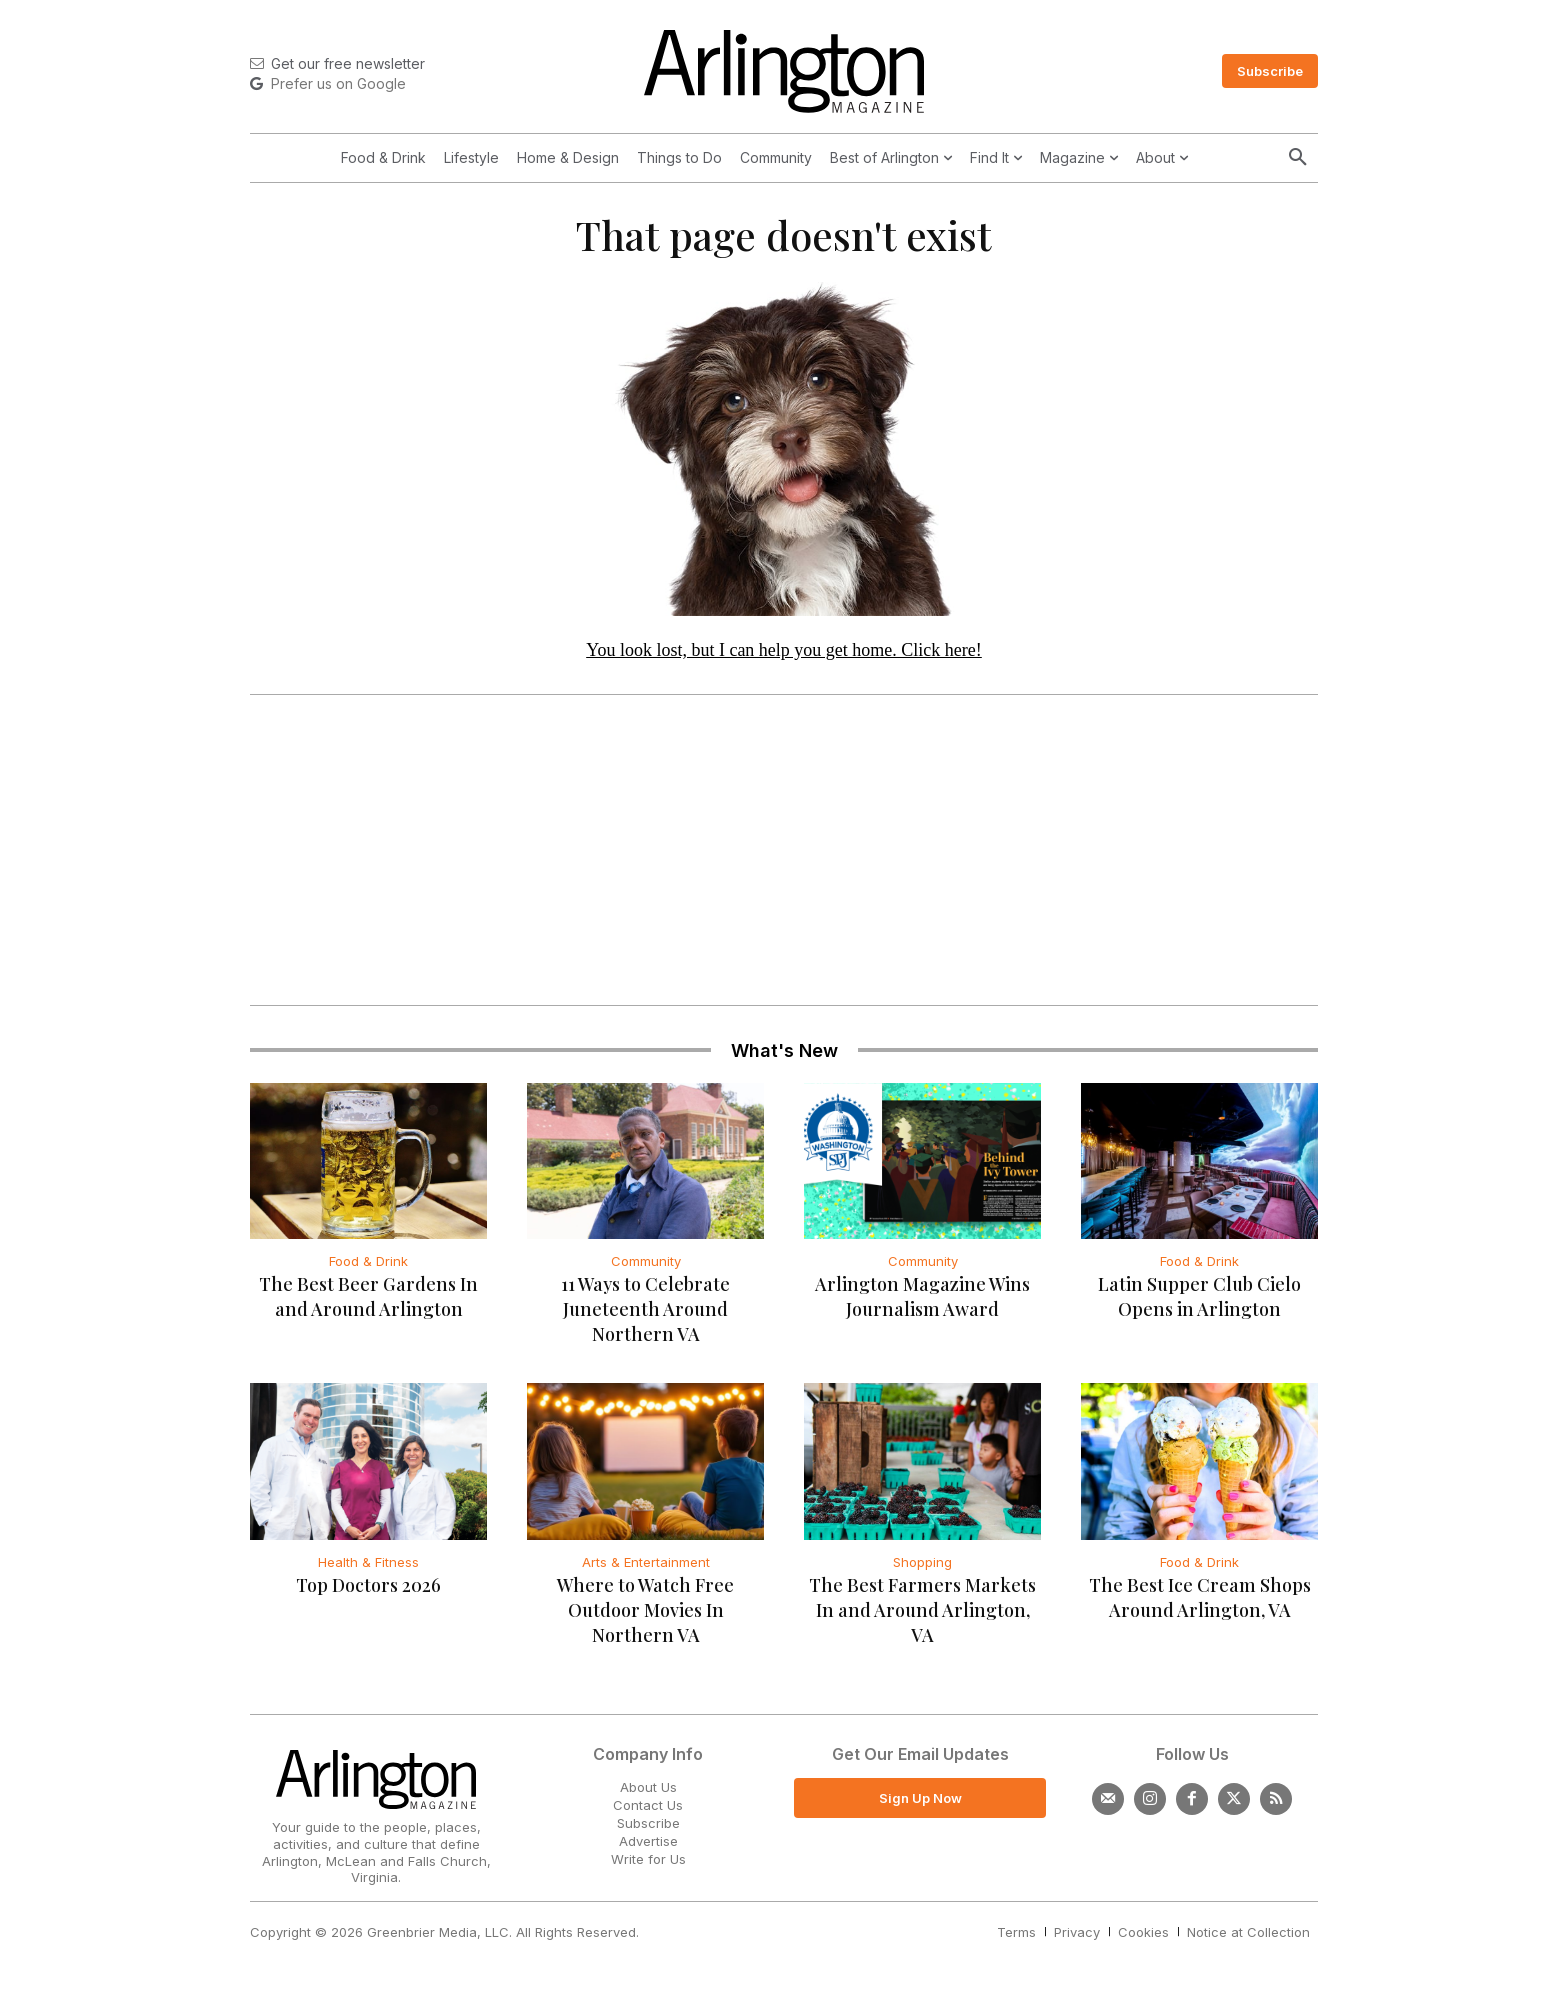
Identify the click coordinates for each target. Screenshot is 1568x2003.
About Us (648, 1796)
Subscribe (648, 1832)
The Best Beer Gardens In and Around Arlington (368, 1306)
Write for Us (648, 1869)
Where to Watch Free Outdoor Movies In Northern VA (645, 1619)
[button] (1298, 158)
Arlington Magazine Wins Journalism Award (922, 1306)
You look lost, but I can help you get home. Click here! (784, 659)
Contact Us (648, 1814)
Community (646, 1271)
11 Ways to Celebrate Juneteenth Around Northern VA (645, 1319)
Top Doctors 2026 (368, 1594)
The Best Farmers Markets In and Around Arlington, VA (922, 1619)
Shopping (922, 1571)
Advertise (648, 1851)
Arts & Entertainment (646, 1571)
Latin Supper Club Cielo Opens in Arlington (1199, 1306)
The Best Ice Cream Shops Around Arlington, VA (1200, 1606)
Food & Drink (368, 1271)
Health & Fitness (368, 1571)
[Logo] (784, 71)
